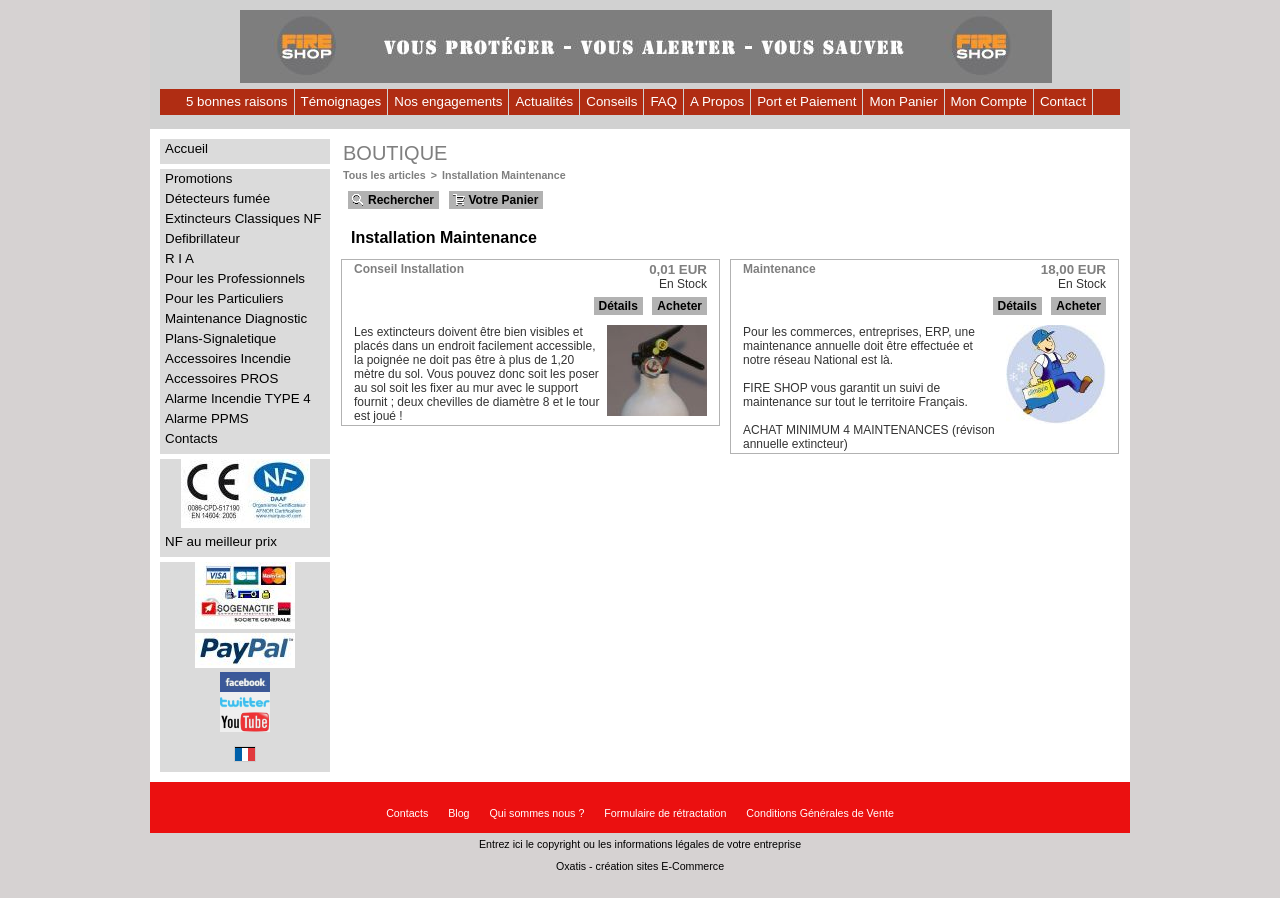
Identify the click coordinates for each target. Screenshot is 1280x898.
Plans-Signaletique (220, 338)
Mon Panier (903, 101)
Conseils (611, 101)
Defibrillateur (202, 238)
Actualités (544, 101)
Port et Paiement (806, 101)
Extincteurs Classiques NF (243, 218)
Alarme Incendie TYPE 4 (238, 398)
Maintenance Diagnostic (236, 318)
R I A (179, 258)
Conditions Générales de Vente (820, 813)
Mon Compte (989, 101)
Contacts (191, 438)
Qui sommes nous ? (537, 813)
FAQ (663, 101)
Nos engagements (448, 101)
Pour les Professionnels (235, 278)
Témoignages (341, 101)
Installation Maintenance (504, 175)
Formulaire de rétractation (665, 813)
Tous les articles (384, 175)
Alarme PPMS (207, 418)
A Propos (717, 101)
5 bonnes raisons (237, 101)
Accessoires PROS (221, 378)
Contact (1063, 101)
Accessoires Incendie (228, 358)
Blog (458, 813)
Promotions (198, 178)
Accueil (186, 148)
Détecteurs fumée (217, 198)
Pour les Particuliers (224, 298)
